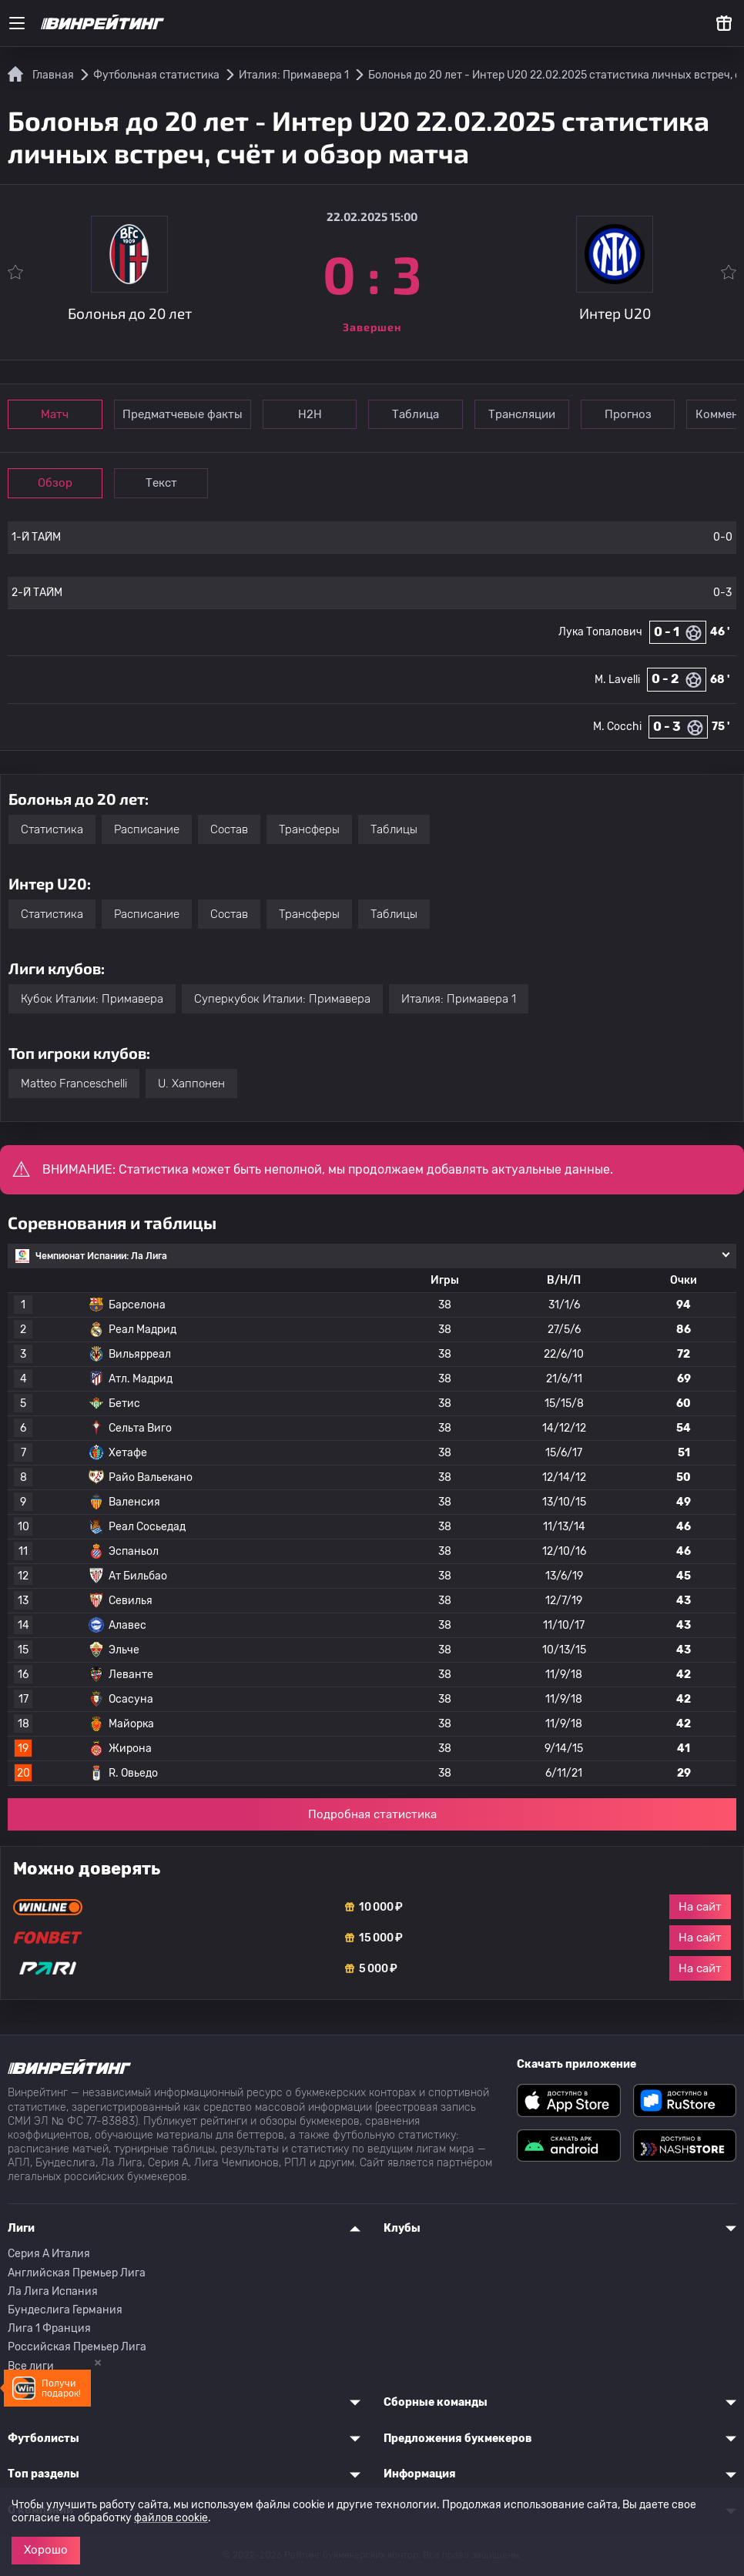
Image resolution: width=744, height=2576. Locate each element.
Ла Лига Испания (53, 2291)
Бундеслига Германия (65, 2309)
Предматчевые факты (182, 414)
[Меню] (17, 23)
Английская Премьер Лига (77, 2273)
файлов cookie (171, 2517)
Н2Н (310, 414)
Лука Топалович (600, 631)
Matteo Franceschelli (74, 1083)
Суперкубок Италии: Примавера (282, 999)
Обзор (55, 483)
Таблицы (393, 829)
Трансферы (309, 829)
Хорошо (46, 2550)
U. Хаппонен (191, 1083)
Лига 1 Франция (49, 2328)
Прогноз (628, 414)
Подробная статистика (372, 1814)
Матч (55, 414)
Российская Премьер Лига (77, 2346)
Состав (229, 829)
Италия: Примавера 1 (458, 999)
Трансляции (522, 414)
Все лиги (31, 2366)
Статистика (52, 829)
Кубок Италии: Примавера (92, 999)
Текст (161, 483)
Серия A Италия (49, 2253)
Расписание (146, 829)
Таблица (416, 414)
